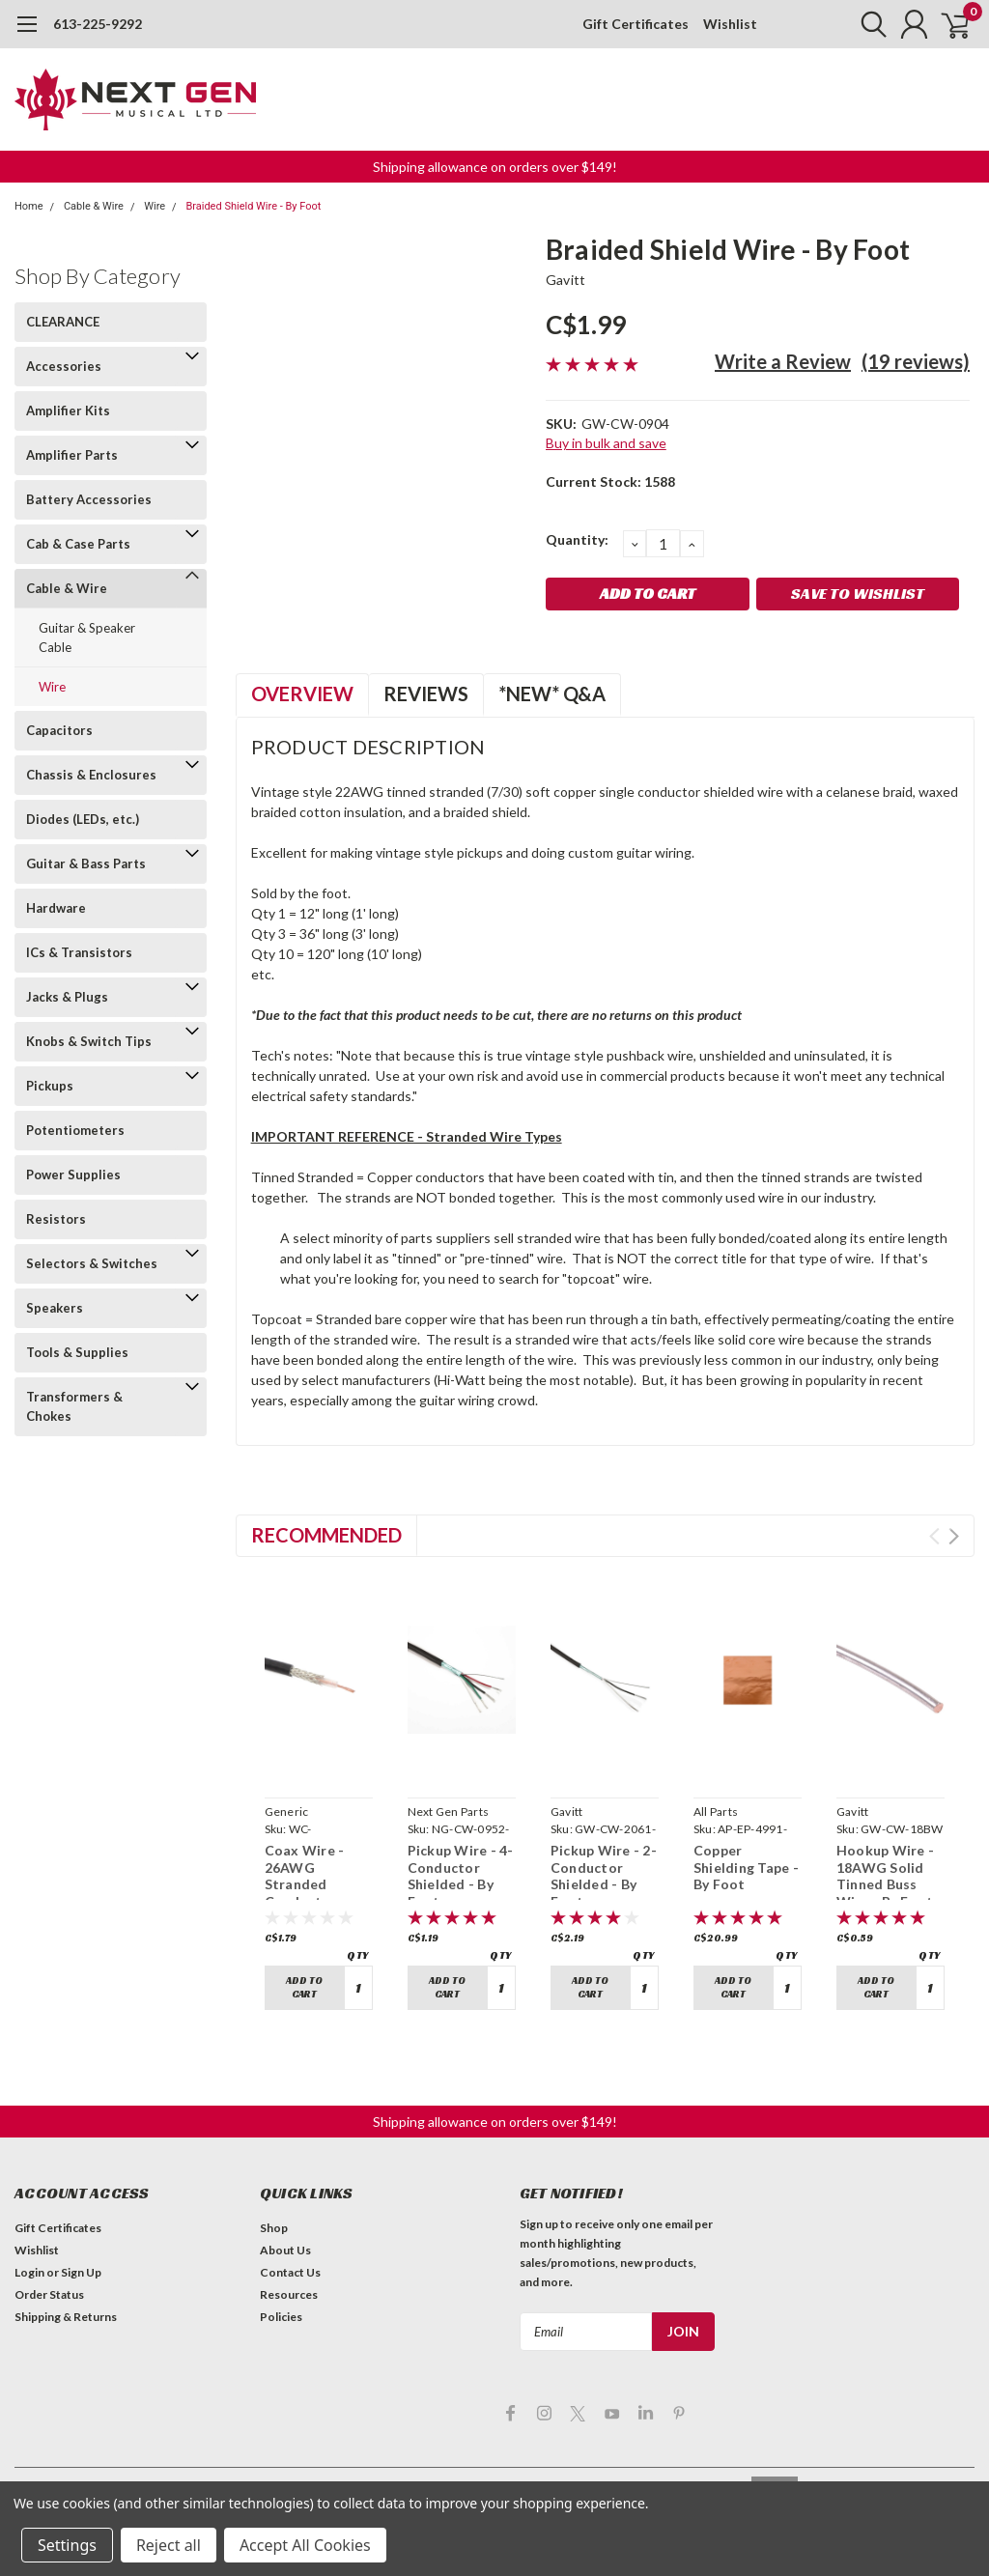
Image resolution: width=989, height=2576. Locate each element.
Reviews (425, 693)
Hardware (56, 908)
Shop (274, 2228)
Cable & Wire (94, 206)
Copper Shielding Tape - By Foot (746, 1867)
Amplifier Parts (72, 455)
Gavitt (566, 279)
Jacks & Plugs (67, 997)
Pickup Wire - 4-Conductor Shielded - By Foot (461, 1876)
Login (29, 2272)
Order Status (49, 2294)
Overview (302, 693)
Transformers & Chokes (74, 1406)
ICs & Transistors (79, 952)
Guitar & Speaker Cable (87, 637)
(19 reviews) (916, 361)
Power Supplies (73, 1174)
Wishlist (730, 23)
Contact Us (290, 2272)
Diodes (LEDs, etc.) (82, 819)
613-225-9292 (97, 23)
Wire (154, 206)
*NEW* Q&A (552, 693)
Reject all (168, 2545)
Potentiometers (75, 1130)
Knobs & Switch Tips (89, 1041)
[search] (861, 24)
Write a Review (783, 361)
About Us (285, 2250)
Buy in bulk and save (606, 443)
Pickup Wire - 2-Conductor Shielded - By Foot (604, 1876)
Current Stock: (610, 481)
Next (953, 1536)
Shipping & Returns (65, 2316)
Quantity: (577, 539)
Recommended (326, 1534)
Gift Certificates (635, 23)
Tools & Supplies (77, 1352)
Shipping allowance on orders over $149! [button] (495, 166)
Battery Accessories (89, 499)
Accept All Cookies (305, 2545)
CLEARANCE (62, 321)
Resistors (56, 1219)
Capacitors (59, 730)
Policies (281, 2316)
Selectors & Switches (91, 1263)
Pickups (49, 1085)
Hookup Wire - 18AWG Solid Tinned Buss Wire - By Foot (885, 1876)
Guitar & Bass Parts (86, 863)
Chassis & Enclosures (91, 774)
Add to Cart (304, 1987)
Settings (67, 2545)
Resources (289, 2294)
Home (28, 206)
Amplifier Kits (68, 410)
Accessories (63, 366)
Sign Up (81, 2272)
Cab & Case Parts (78, 544)
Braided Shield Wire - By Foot (253, 206)
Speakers (54, 1308)
